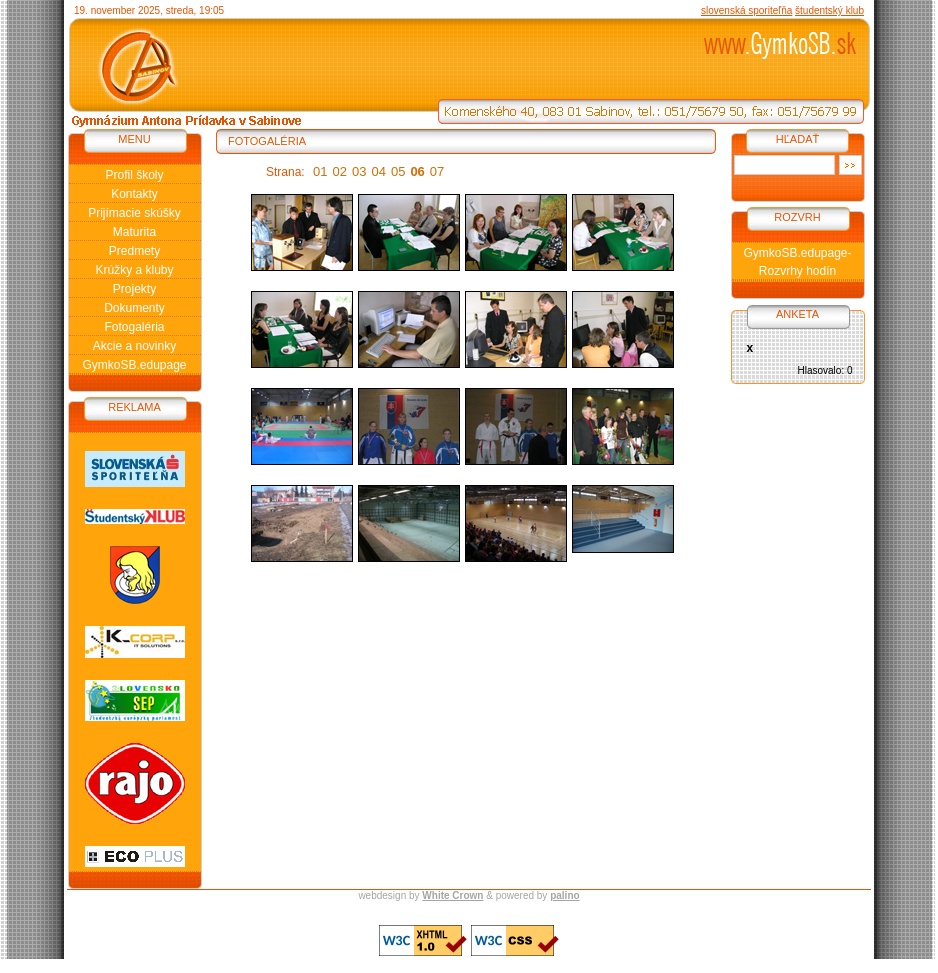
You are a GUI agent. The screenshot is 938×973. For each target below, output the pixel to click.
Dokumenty (134, 308)
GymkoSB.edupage (134, 365)
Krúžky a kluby (134, 270)
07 (437, 171)
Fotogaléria (134, 327)
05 (398, 171)
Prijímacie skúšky (134, 213)
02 (340, 171)
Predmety (134, 251)
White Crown (452, 895)
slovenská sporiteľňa (746, 10)
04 (378, 171)
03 (359, 171)
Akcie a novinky (134, 346)
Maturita (134, 232)
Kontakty (134, 194)
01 (320, 171)
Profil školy (134, 175)
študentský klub (829, 10)
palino (564, 895)
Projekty (134, 289)
